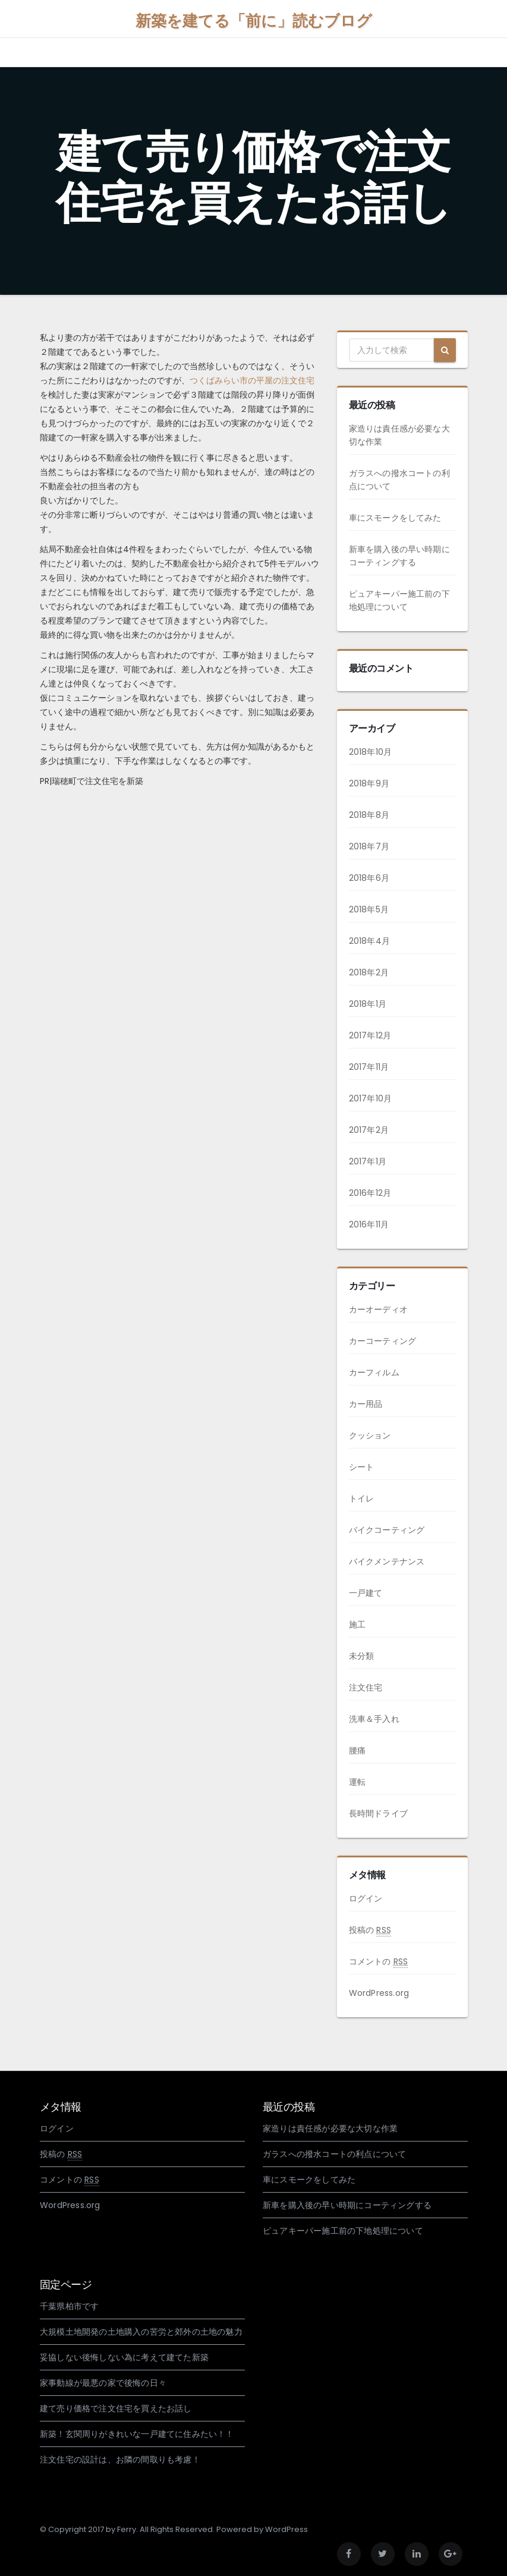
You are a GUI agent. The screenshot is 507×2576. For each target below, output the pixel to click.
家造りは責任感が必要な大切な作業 (330, 2128)
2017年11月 (369, 1067)
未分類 (361, 1656)
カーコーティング (383, 1341)
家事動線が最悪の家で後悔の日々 (103, 2383)
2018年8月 (369, 815)
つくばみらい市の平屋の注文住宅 (252, 380)
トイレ (361, 1498)
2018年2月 (369, 972)
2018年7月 (369, 846)
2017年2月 (369, 1130)
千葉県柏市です (69, 2306)
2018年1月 (367, 1004)
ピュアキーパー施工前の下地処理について (343, 2231)
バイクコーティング (387, 1530)
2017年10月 (370, 1098)
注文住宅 (366, 1687)
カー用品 (366, 1404)
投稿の (370, 1930)
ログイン (366, 1898)
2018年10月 (370, 752)
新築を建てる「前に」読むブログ (254, 21)
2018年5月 (369, 909)
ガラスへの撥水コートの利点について (334, 2154)
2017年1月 (367, 1161)
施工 (357, 1624)
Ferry (126, 2529)
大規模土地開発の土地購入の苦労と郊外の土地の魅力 (141, 2332)
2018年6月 (369, 878)
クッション (370, 1435)
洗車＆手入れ (374, 1719)
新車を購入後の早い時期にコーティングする (347, 2205)
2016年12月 (370, 1193)
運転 (357, 1782)
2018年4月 (369, 941)
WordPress (286, 2529)
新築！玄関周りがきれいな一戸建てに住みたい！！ (137, 2434)
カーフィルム (374, 1372)
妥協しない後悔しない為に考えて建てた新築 (124, 2357)
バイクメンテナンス (387, 1561)
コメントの (378, 1961)
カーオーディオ (378, 1309)
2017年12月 (370, 1035)
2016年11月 (369, 1224)
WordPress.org (379, 1993)
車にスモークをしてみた (395, 518)
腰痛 (357, 1750)
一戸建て (366, 1593)
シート (361, 1467)
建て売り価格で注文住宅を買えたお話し (116, 2408)
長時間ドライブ (378, 1813)
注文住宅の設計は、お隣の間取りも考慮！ (120, 2459)
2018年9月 (369, 783)
